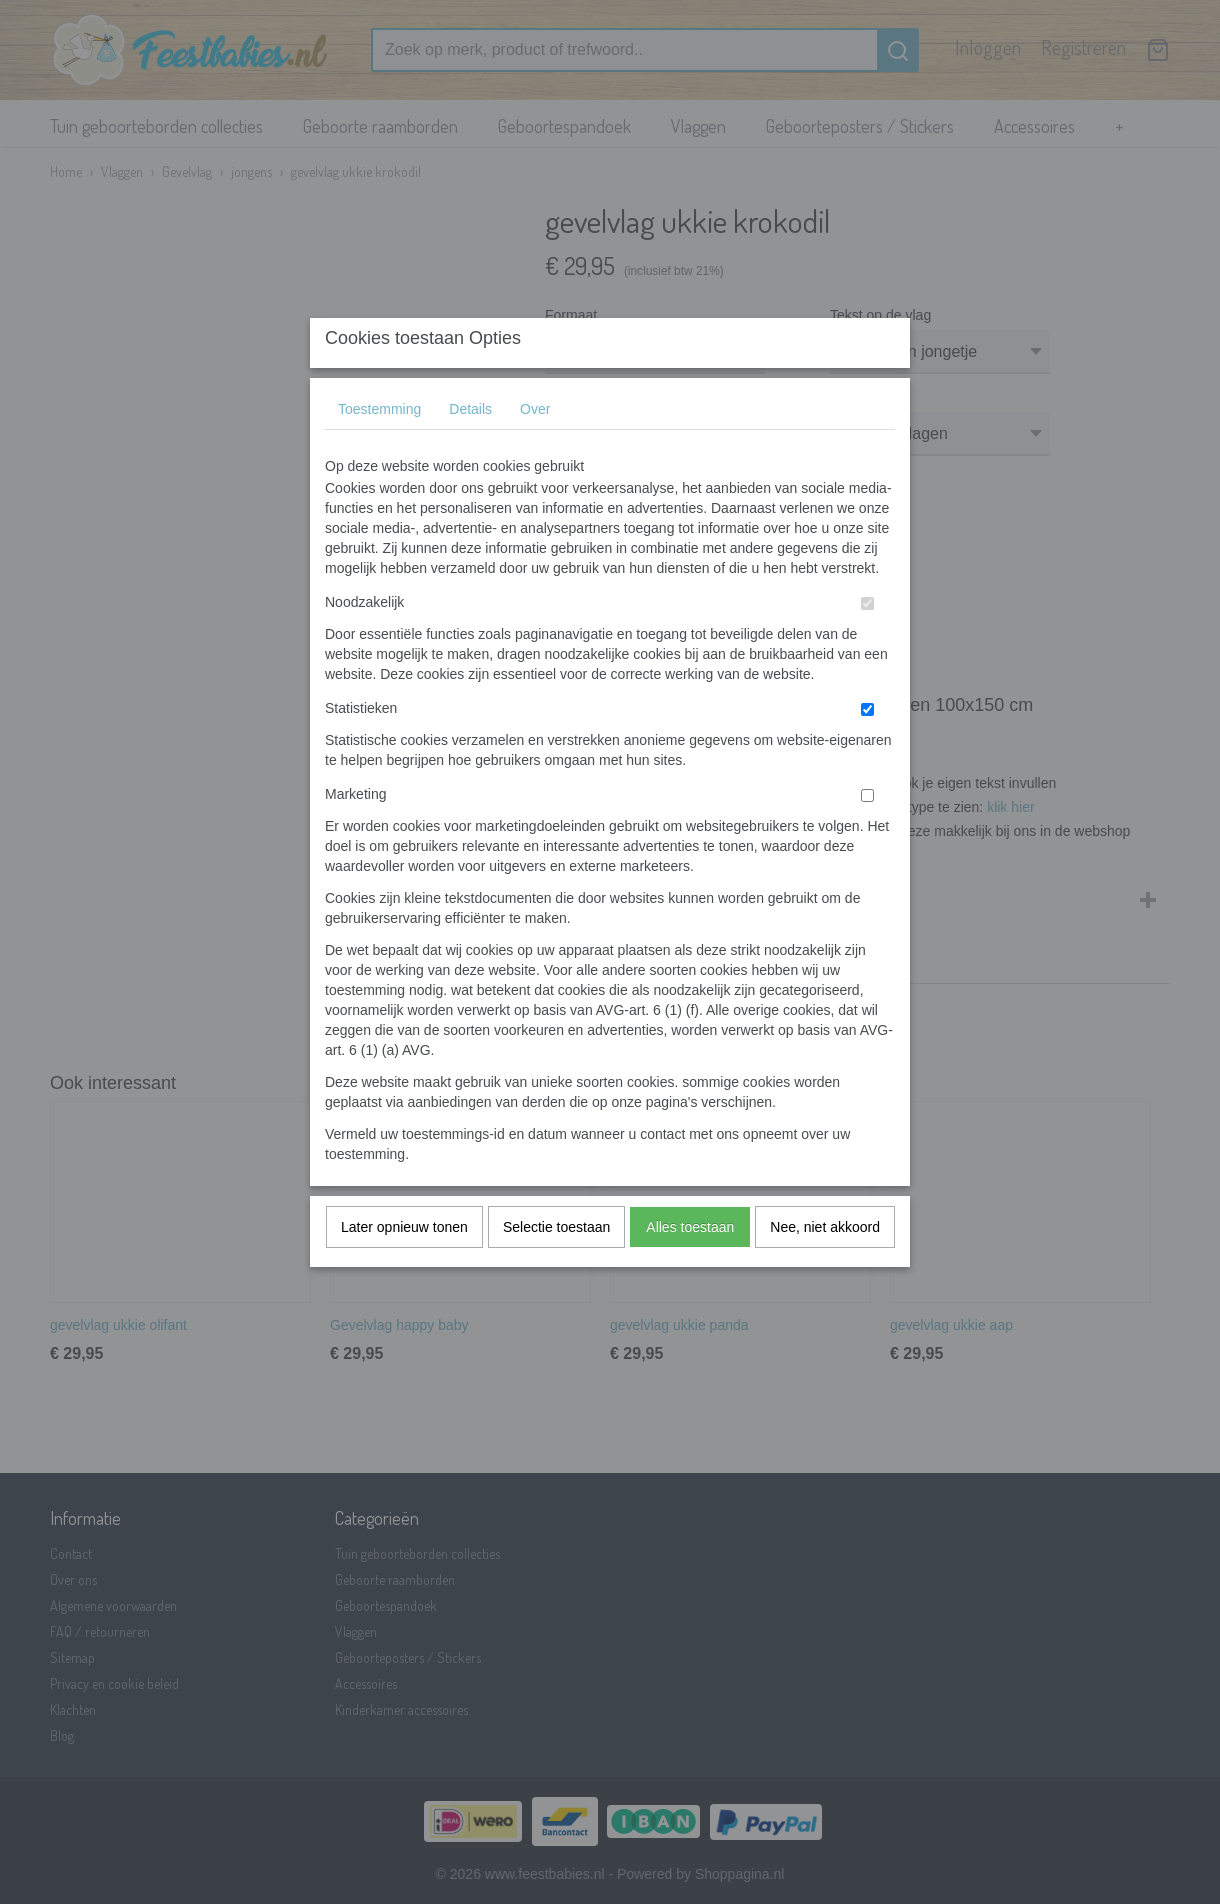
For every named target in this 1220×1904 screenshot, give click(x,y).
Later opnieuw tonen (404, 1267)
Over (535, 449)
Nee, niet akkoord (825, 1267)
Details (470, 449)
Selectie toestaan (556, 1267)
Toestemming (379, 449)
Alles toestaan (690, 1267)
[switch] (867, 643)
